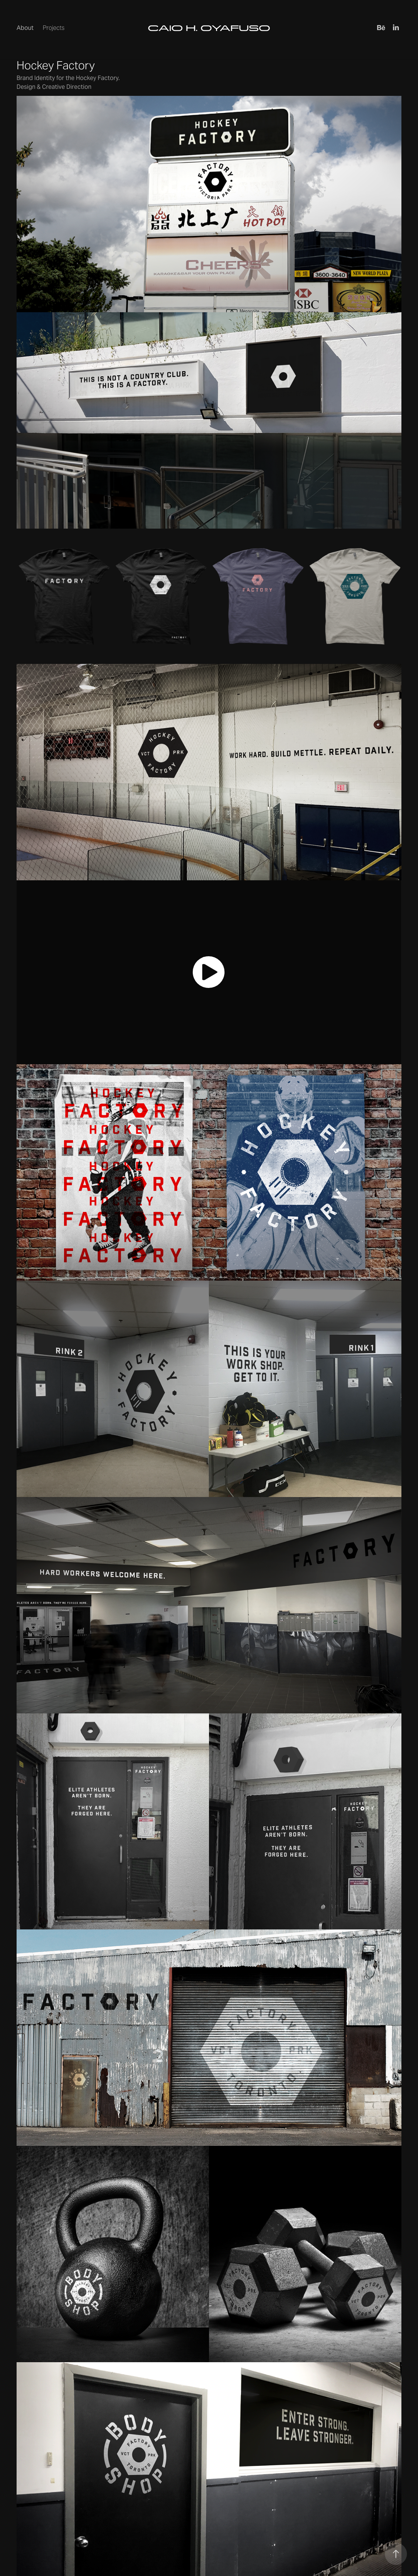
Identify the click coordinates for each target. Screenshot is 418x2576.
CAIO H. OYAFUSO (209, 28)
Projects (54, 28)
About (25, 28)
